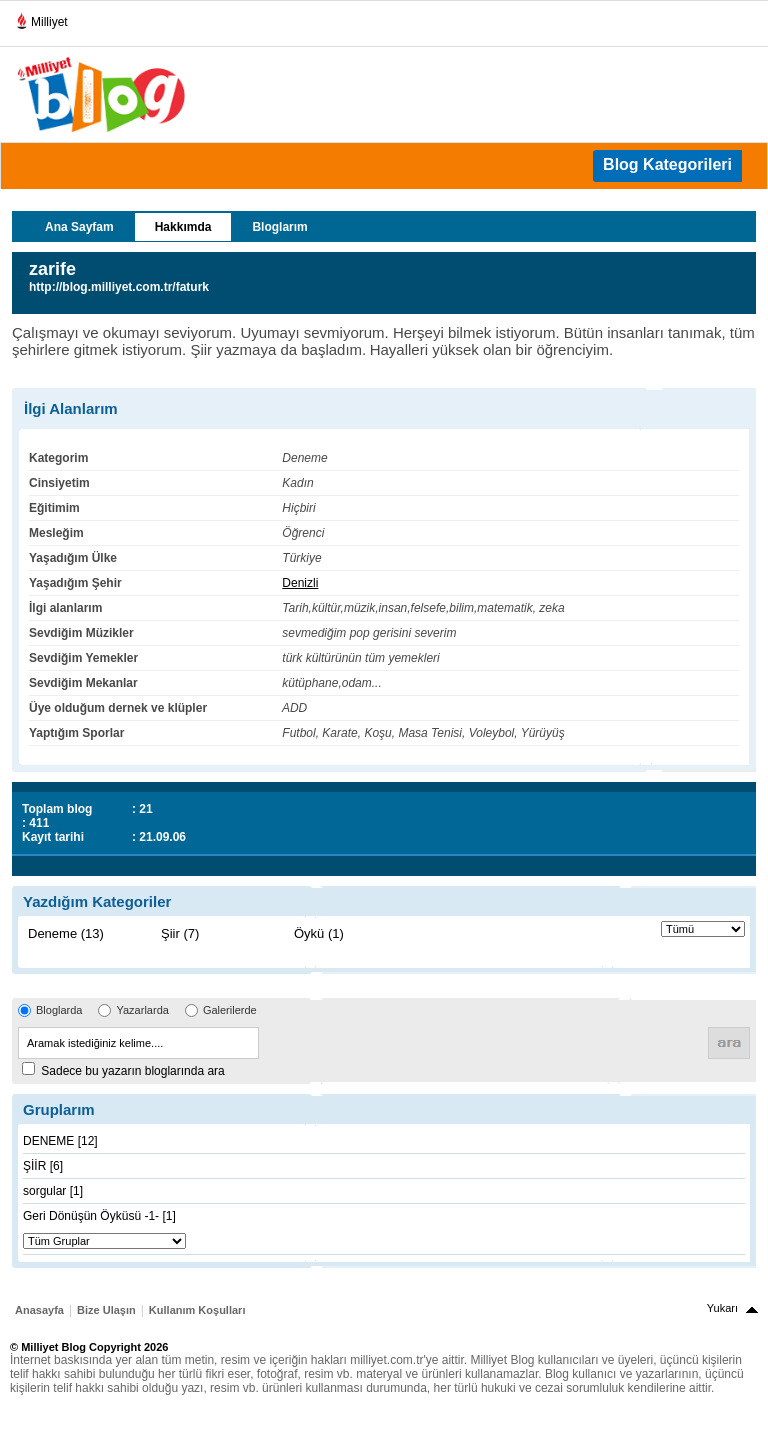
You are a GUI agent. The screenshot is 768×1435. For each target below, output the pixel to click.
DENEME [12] (60, 1141)
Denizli (300, 583)
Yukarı (722, 1308)
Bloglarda (59, 1010)
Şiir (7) (180, 933)
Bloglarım (279, 227)
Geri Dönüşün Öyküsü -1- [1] (99, 1216)
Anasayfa (39, 1310)
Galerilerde (230, 1010)
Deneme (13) (66, 933)
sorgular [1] (53, 1191)
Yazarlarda (142, 1010)
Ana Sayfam (79, 227)
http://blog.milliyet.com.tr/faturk (119, 287)
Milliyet (41, 18)
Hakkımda (183, 227)
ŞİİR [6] (43, 1166)
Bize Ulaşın (106, 1310)
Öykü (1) (319, 933)
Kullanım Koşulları (197, 1310)
